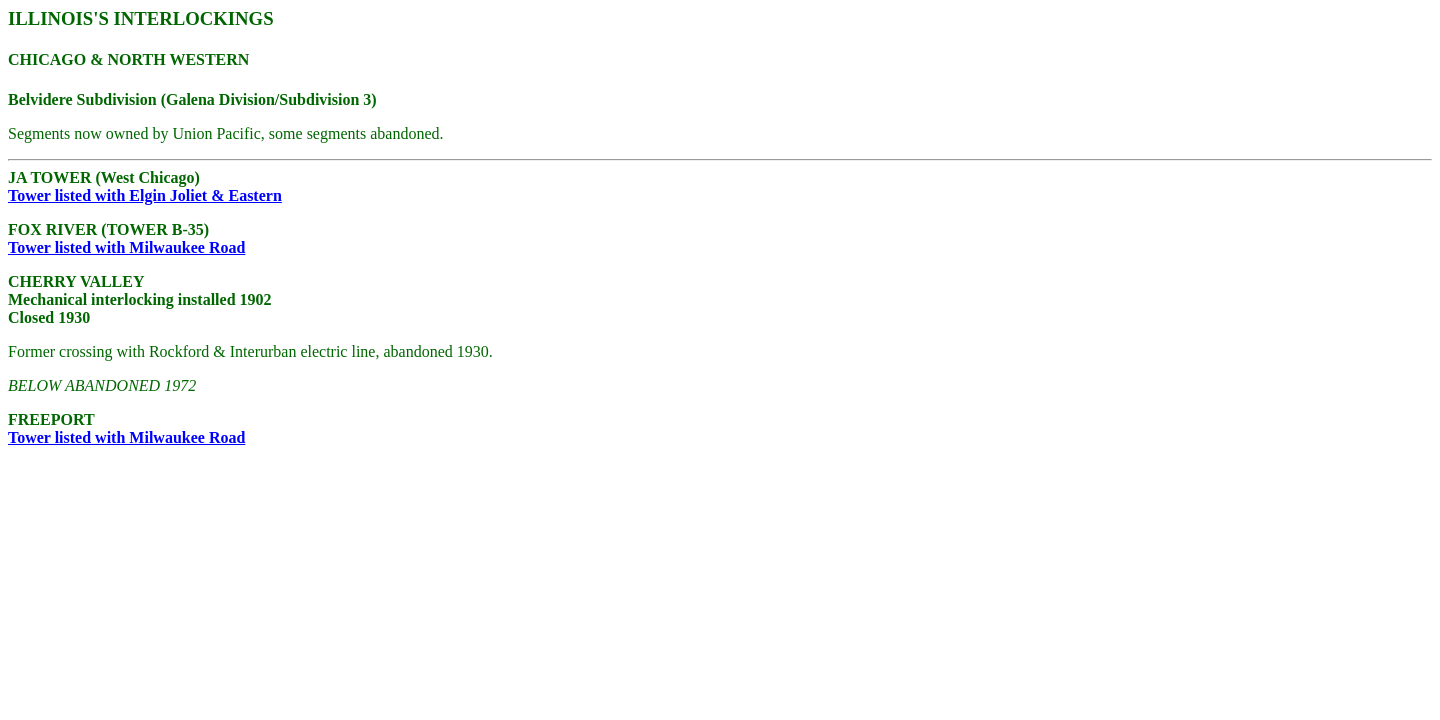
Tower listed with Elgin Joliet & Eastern (145, 195)
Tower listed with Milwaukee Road (126, 247)
